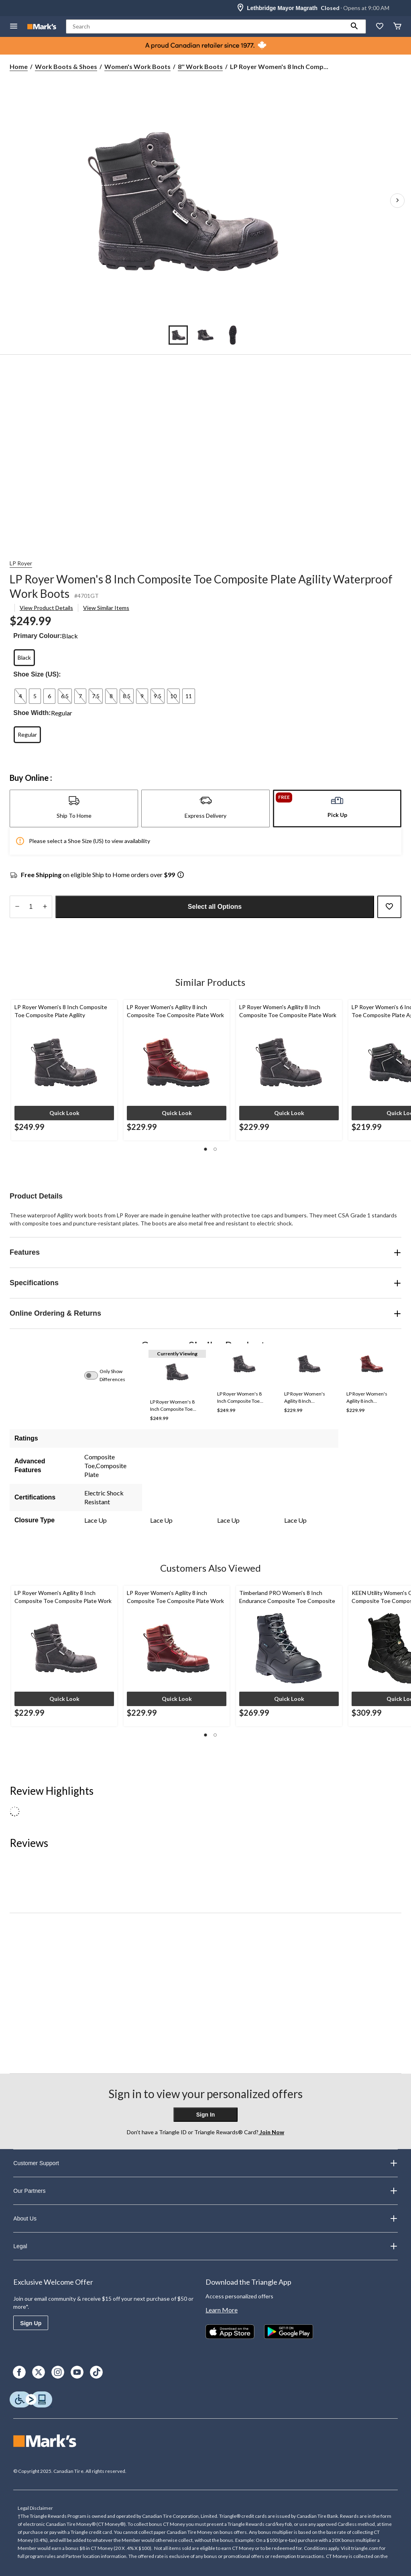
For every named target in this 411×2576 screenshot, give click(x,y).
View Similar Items (106, 607)
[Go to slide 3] (232, 335)
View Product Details (46, 607)
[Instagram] (57, 2372)
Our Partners (205, 2191)
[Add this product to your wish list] (389, 907)
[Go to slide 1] (178, 335)
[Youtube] (77, 2372)
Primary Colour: (37, 635)
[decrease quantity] (17, 907)
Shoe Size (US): (37, 674)
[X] (38, 2372)
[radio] (24, 657)
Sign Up (30, 2323)
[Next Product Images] (397, 200)
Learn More (222, 2310)
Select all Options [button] (215, 906)
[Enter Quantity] (31, 907)
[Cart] (397, 26)
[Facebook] (19, 2372)
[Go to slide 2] (205, 335)
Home (19, 66)
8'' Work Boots (200, 66)
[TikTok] (96, 2372)
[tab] (74, 808)
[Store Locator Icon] (240, 8)
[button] (354, 26)
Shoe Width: (32, 712)
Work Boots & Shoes (66, 66)
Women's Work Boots (137, 66)
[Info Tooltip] (180, 875)
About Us (205, 2218)
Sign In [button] (205, 2114)
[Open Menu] (14, 27)
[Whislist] (380, 26)
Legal (205, 2246)
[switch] (95, 1375)
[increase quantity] (45, 907)
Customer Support (205, 2163)
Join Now (271, 2132)
